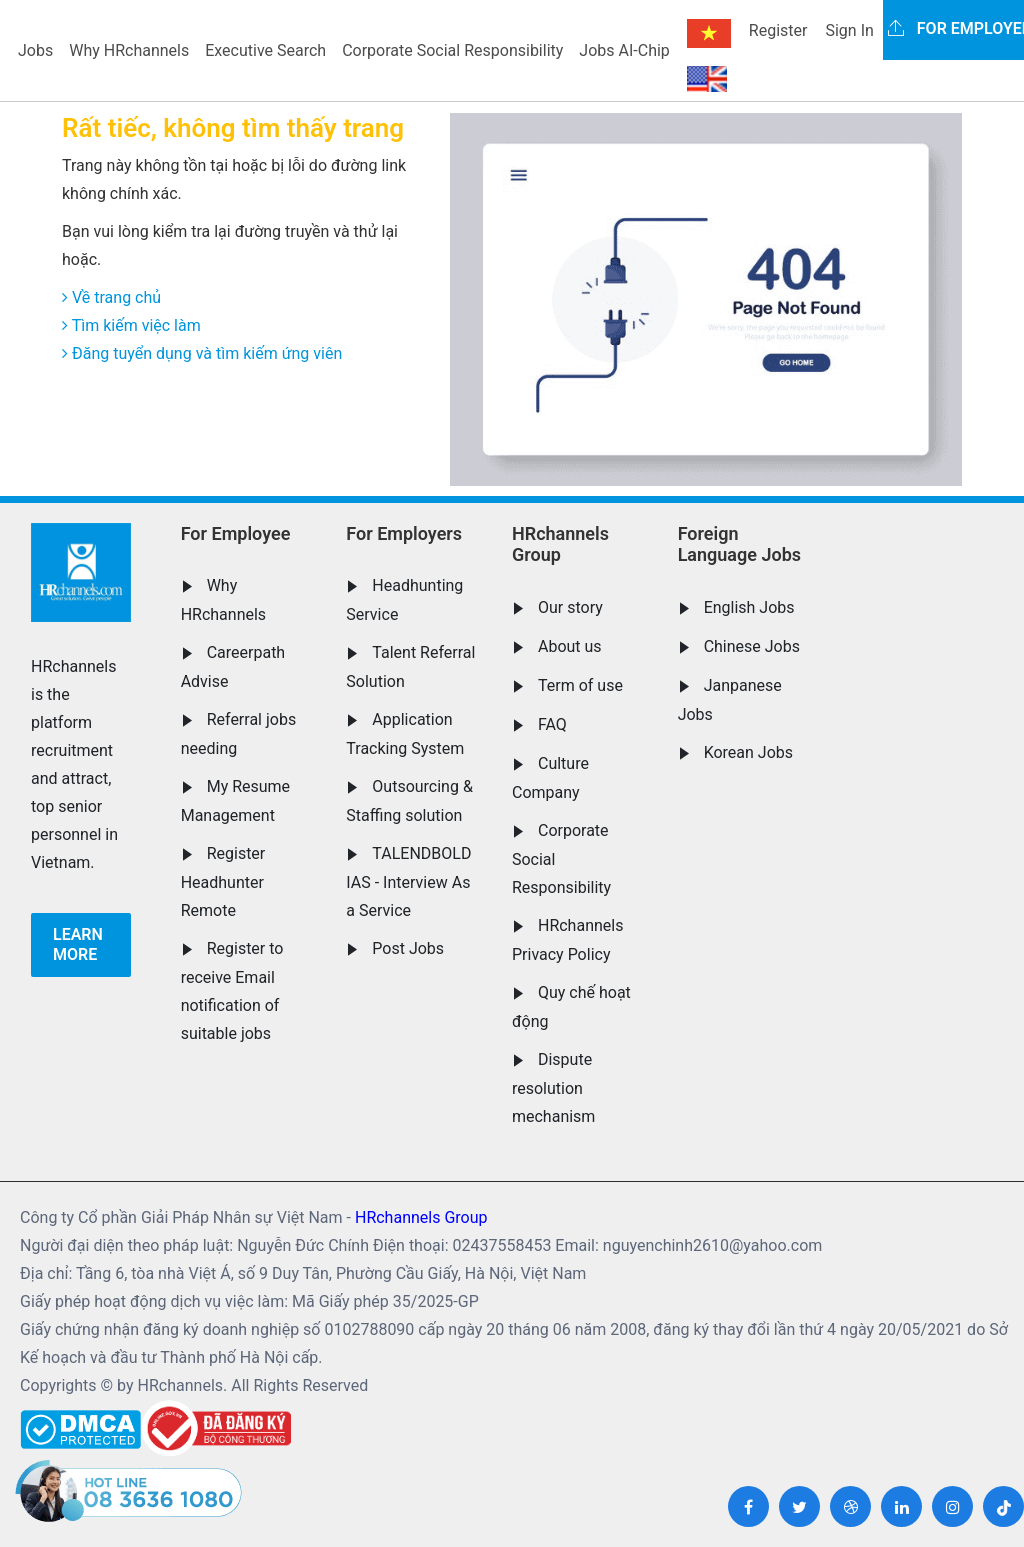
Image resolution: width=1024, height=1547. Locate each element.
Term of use (580, 685)
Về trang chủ (111, 297)
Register (778, 30)
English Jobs (749, 607)
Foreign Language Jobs (739, 544)
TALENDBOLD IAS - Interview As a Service (408, 882)
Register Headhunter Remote (223, 882)
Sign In (849, 30)
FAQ (552, 724)
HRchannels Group (560, 544)
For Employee (236, 533)
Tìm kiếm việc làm (131, 325)
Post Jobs (408, 948)
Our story (570, 607)
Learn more (78, 944)
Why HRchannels (129, 50)
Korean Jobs (748, 752)
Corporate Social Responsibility (452, 50)
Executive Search (265, 50)
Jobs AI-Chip (624, 50)
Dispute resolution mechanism (553, 1088)
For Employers (404, 533)
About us (570, 646)
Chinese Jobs (752, 646)
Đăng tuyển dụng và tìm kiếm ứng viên (202, 353)
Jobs (35, 50)
